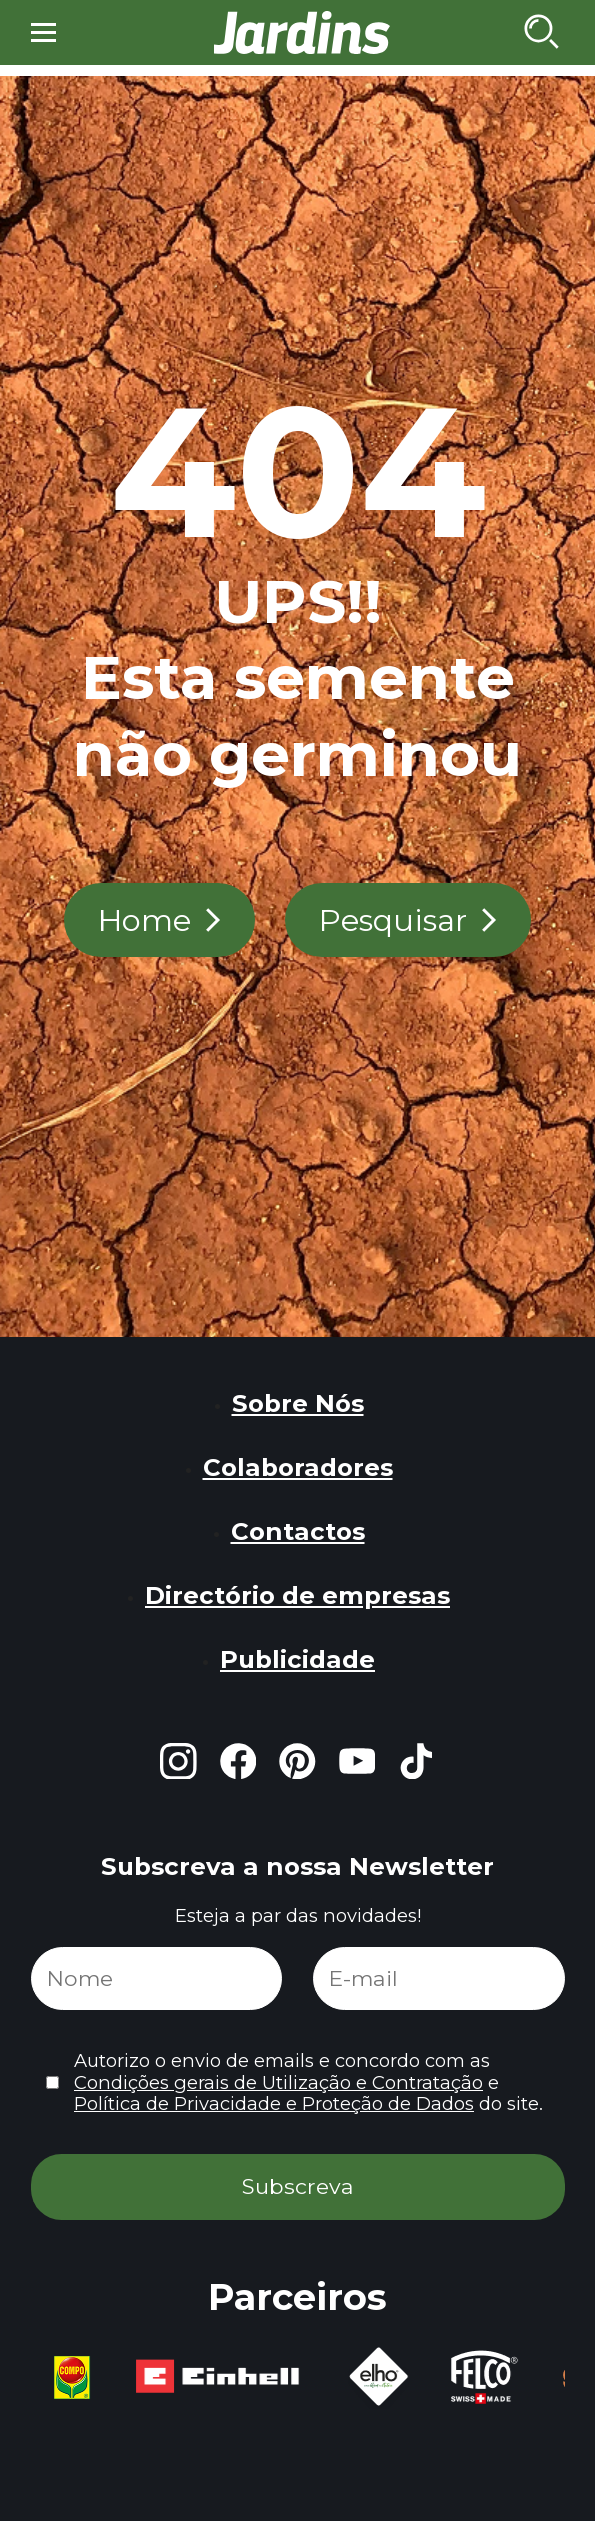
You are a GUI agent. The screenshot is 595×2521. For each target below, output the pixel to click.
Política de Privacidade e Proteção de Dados (274, 2103)
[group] (85, 2378)
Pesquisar (393, 920)
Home (144, 920)
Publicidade (297, 1659)
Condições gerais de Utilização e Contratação (278, 2082)
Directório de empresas (297, 1595)
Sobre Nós (298, 1403)
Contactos (298, 1531)
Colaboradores (298, 1467)
